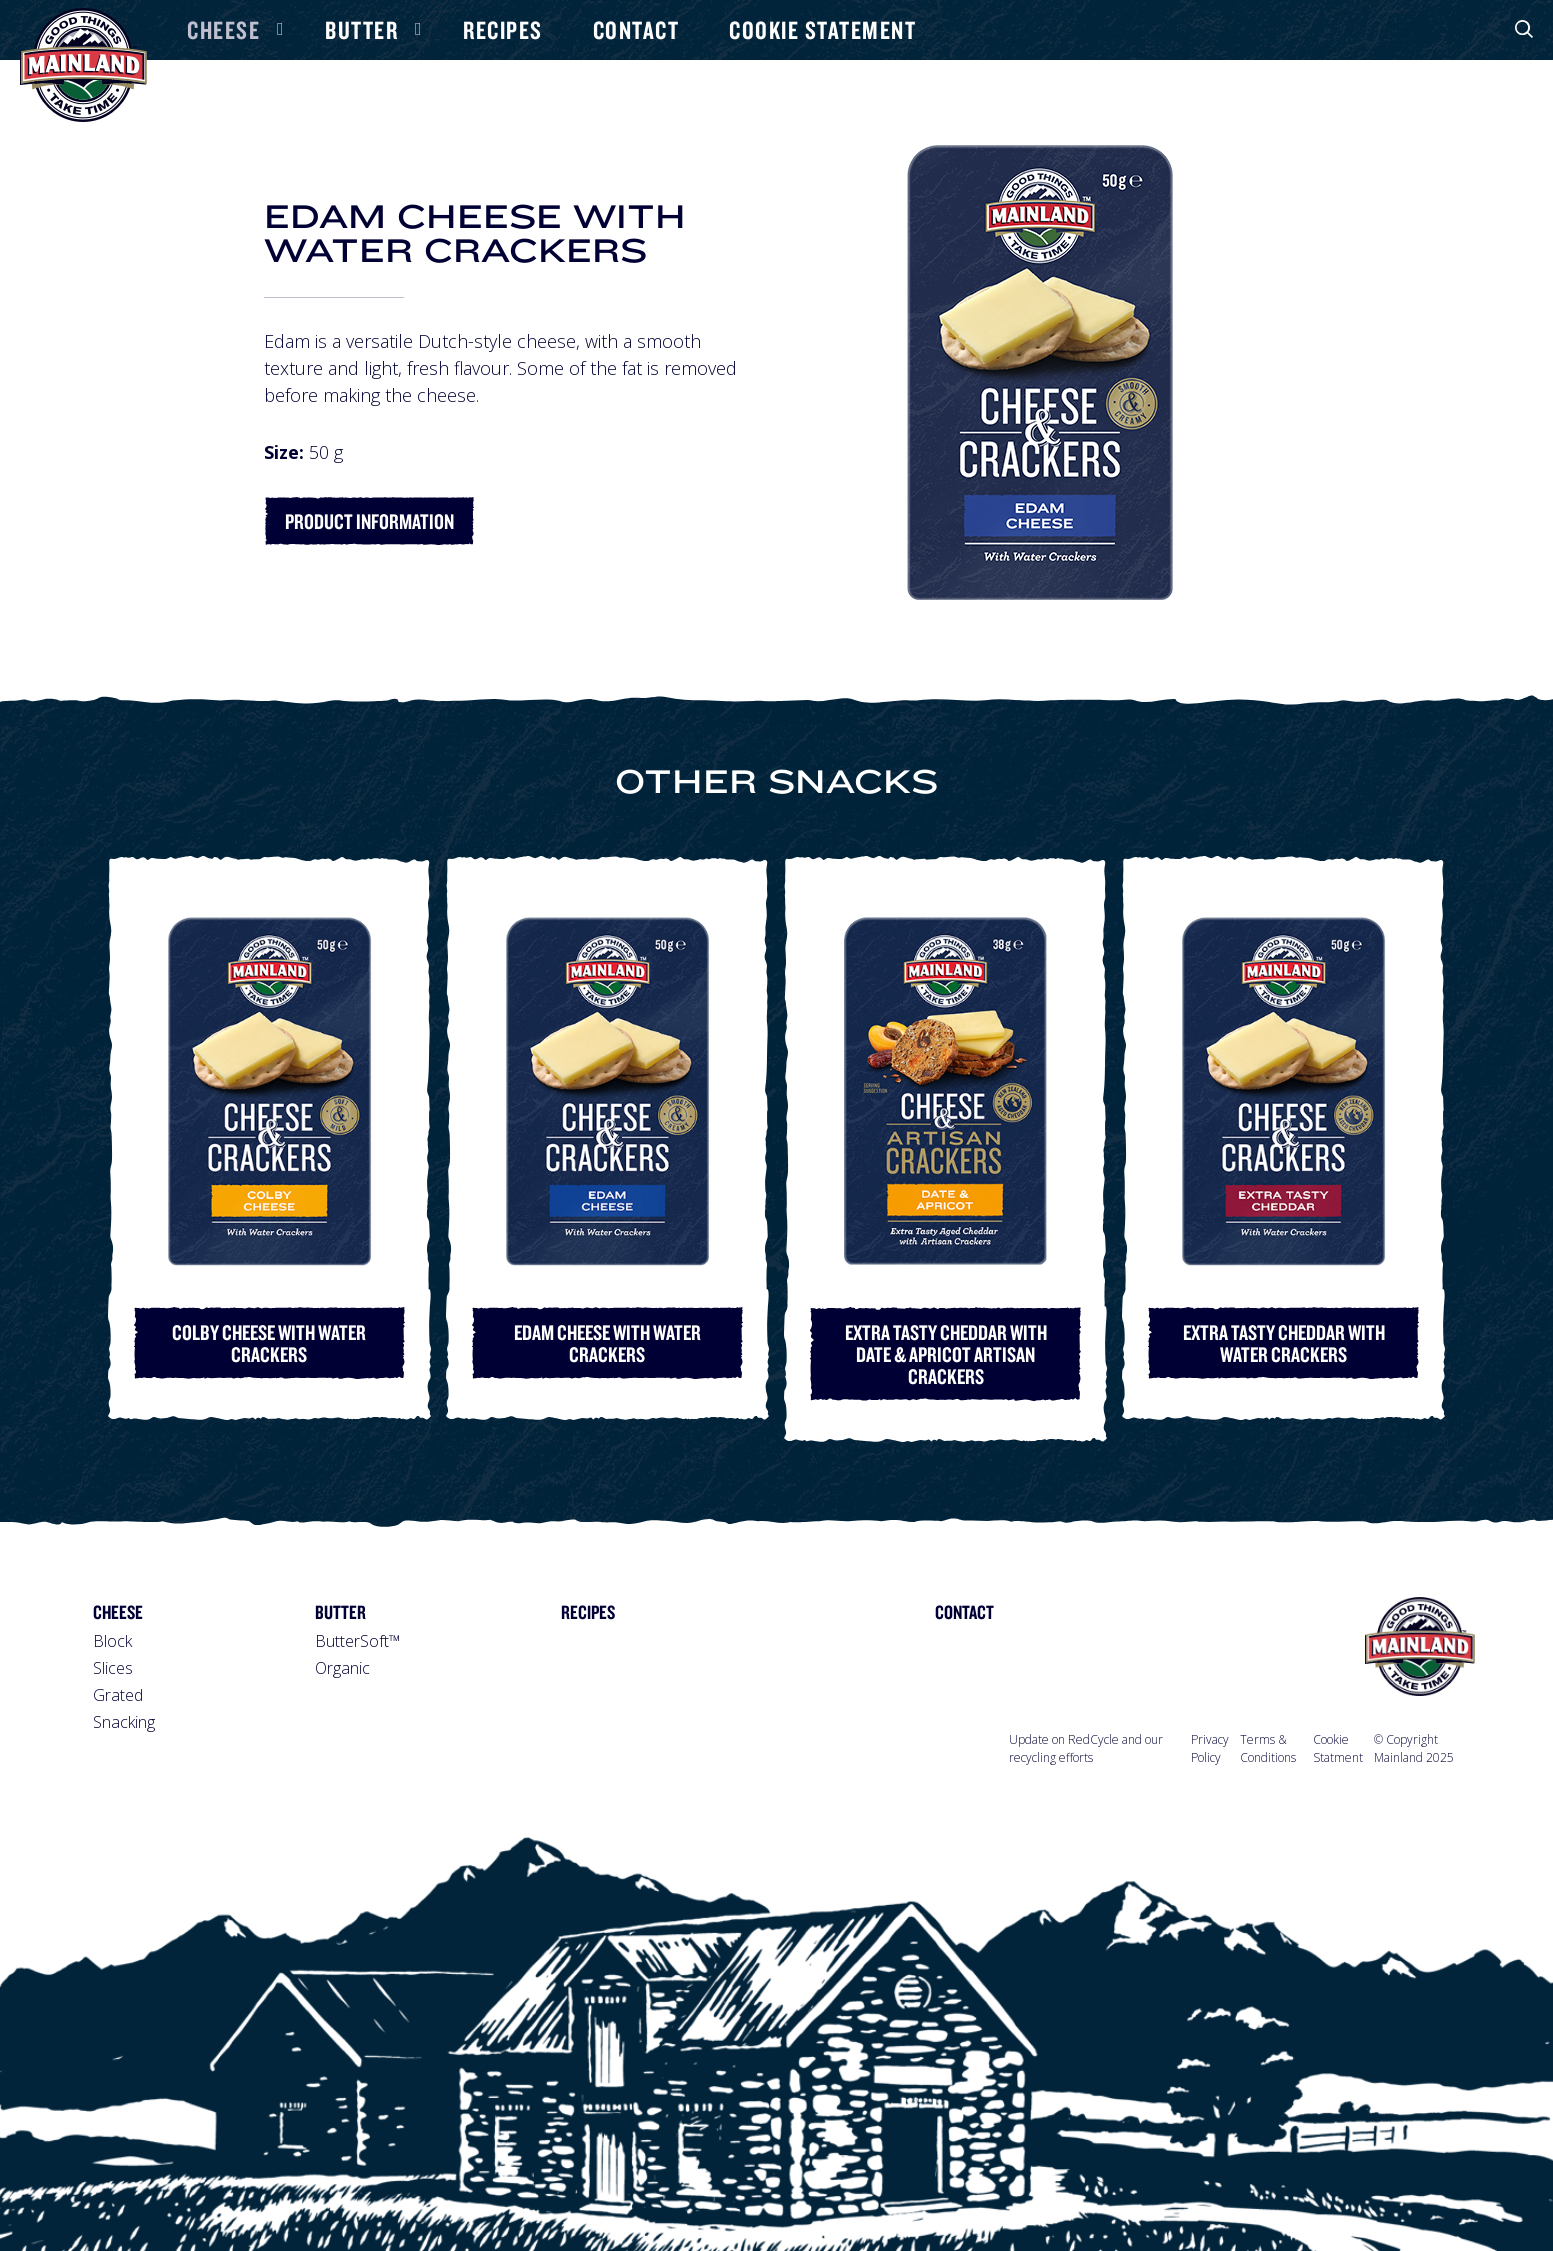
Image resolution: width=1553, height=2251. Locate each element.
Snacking (124, 1722)
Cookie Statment (1338, 1748)
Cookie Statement (822, 29)
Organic (342, 1668)
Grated (118, 1695)
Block (112, 1641)
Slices (113, 1668)
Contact (636, 29)
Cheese (223, 29)
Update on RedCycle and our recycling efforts (1086, 1748)
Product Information (369, 521)
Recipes (503, 29)
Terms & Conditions (1268, 1748)
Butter (361, 29)
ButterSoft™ (358, 1641)
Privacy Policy (1210, 1748)
